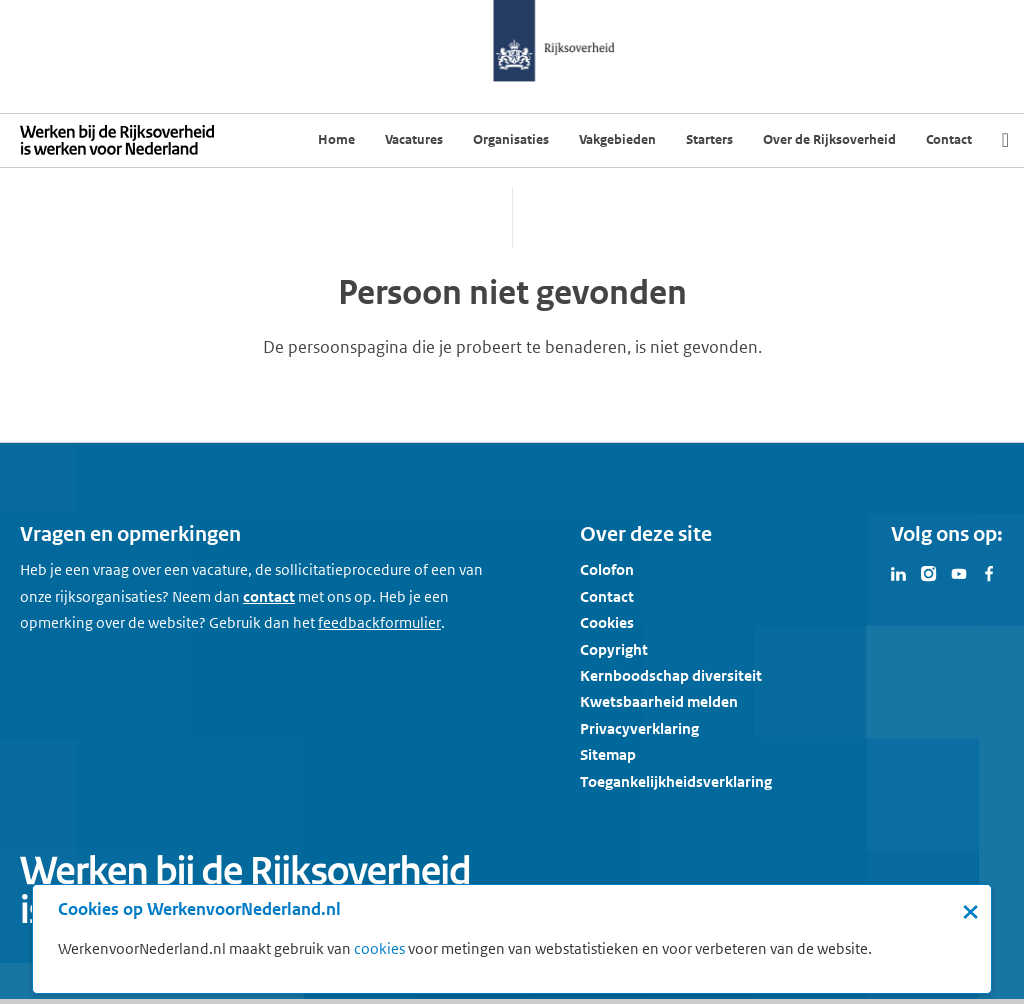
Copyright (614, 649)
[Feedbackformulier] (379, 623)
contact (269, 596)
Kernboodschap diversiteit (671, 675)
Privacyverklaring (639, 728)
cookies (379, 948)
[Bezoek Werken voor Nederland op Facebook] (989, 572)
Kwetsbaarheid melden (659, 701)
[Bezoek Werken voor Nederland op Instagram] (929, 572)
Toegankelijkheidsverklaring (676, 781)
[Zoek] (1005, 140)
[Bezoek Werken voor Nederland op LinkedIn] (899, 572)
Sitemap (608, 754)
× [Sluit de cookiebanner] (970, 911)
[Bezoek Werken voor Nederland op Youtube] (959, 572)
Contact (607, 596)
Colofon (607, 569)
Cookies (607, 622)
